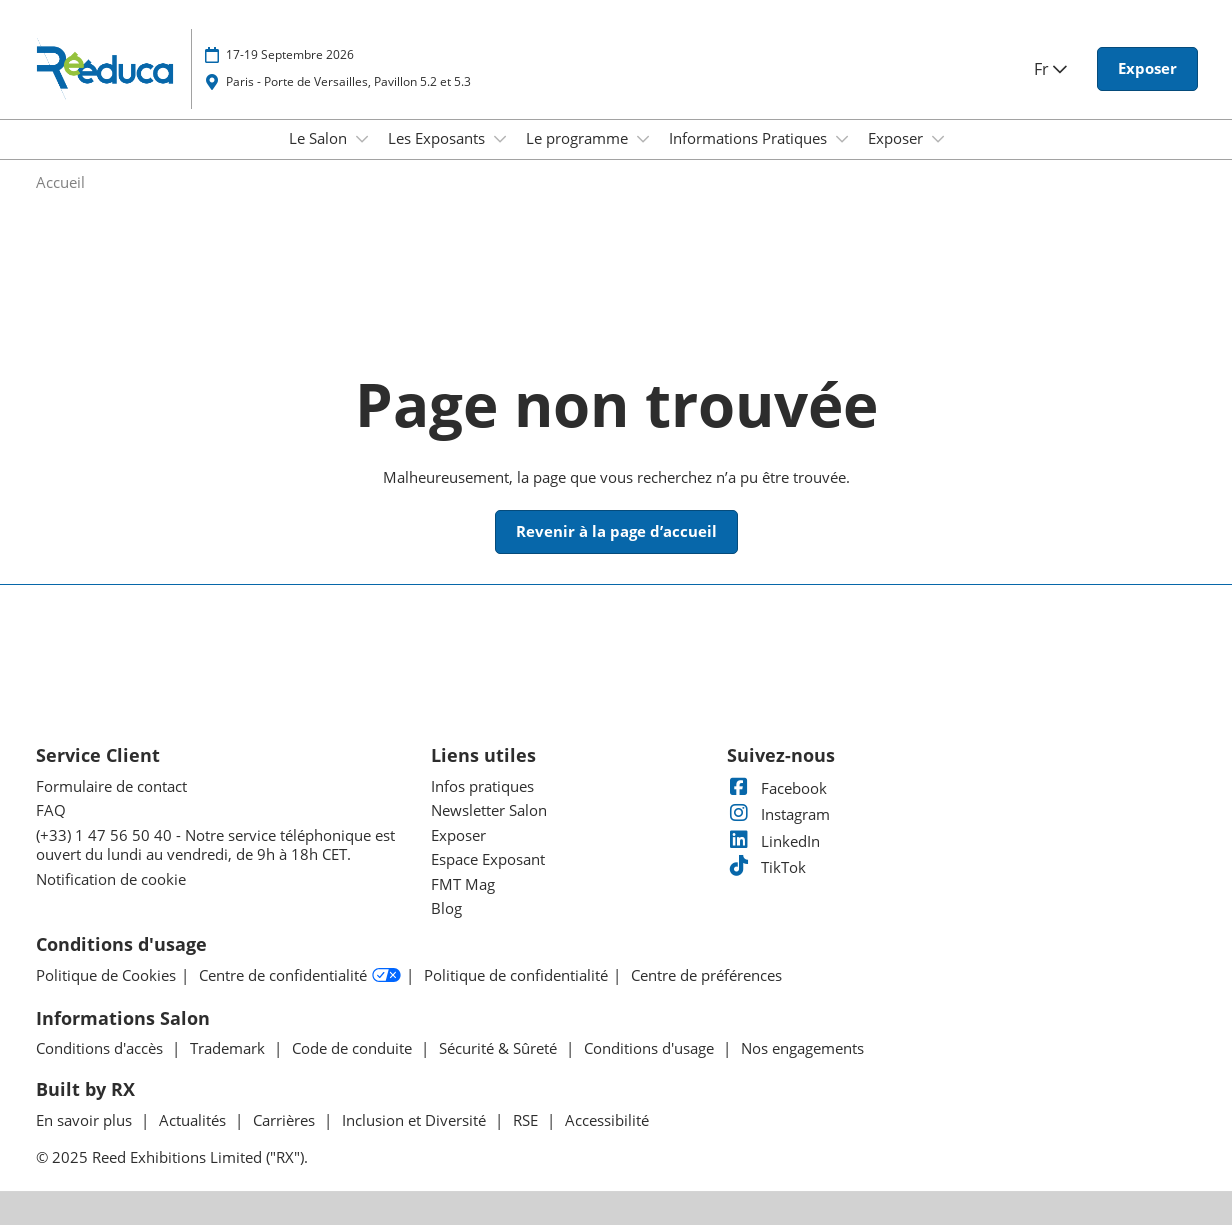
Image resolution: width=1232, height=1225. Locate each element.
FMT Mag (463, 884)
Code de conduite (354, 1048)
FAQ (51, 810)
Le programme (579, 138)
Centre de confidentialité (300, 976)
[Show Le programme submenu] (643, 139)
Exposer (897, 138)
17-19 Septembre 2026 (290, 54)
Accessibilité (607, 1120)
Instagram (778, 814)
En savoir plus (86, 1120)
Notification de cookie (111, 879)
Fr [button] (1050, 69)
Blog (446, 908)
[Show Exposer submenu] (938, 139)
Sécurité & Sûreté (500, 1048)
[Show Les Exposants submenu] (500, 139)
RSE (527, 1120)
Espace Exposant (488, 859)
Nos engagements (802, 1048)
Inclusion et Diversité (416, 1120)
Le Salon (320, 138)
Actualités (194, 1120)
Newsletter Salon (489, 810)
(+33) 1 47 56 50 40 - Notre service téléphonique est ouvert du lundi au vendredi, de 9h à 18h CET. (215, 845)
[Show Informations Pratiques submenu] (842, 139)
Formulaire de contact (111, 786)
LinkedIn (773, 841)
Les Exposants (438, 138)
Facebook (777, 788)
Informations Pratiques (750, 138)
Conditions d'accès (101, 1048)
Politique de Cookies (106, 975)
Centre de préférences (706, 975)
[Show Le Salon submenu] (362, 139)
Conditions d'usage (651, 1048)
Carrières (286, 1120)
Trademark (229, 1048)
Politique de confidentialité (516, 975)
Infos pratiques (482, 786)
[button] (1147, 69)
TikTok (766, 867)
